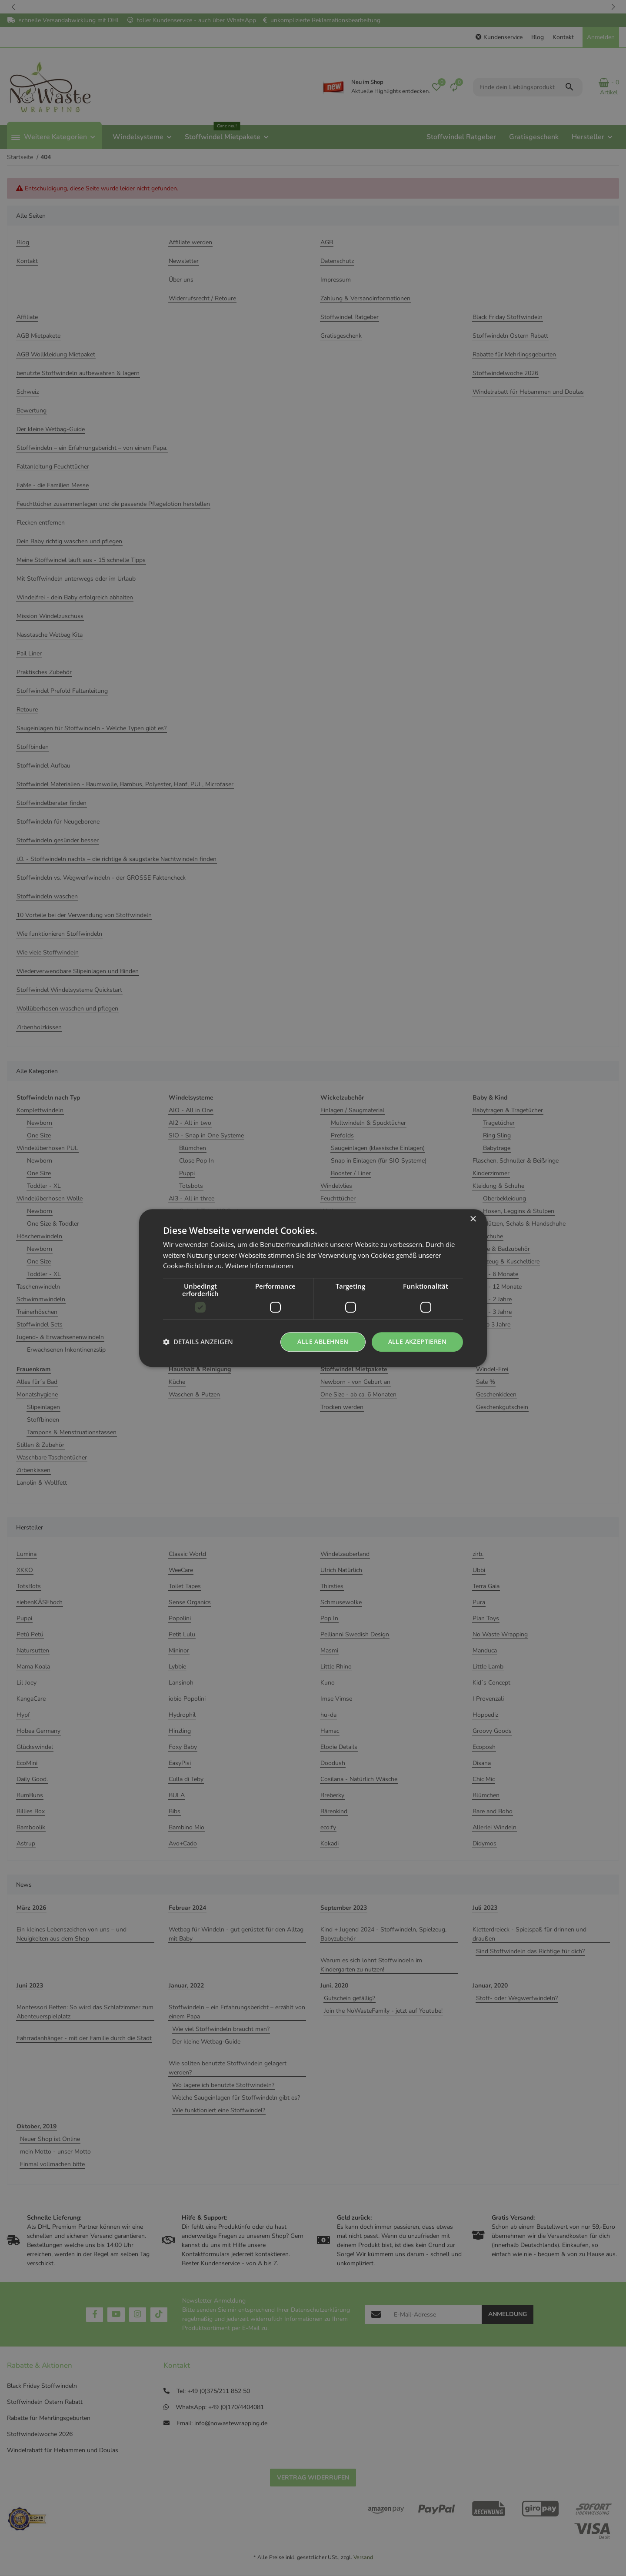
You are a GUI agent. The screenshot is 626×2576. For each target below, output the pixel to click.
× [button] (473, 1219)
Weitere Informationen (259, 1266)
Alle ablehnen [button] (322, 1341)
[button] (198, 1342)
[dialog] (313, 1288)
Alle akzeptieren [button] (417, 1341)
